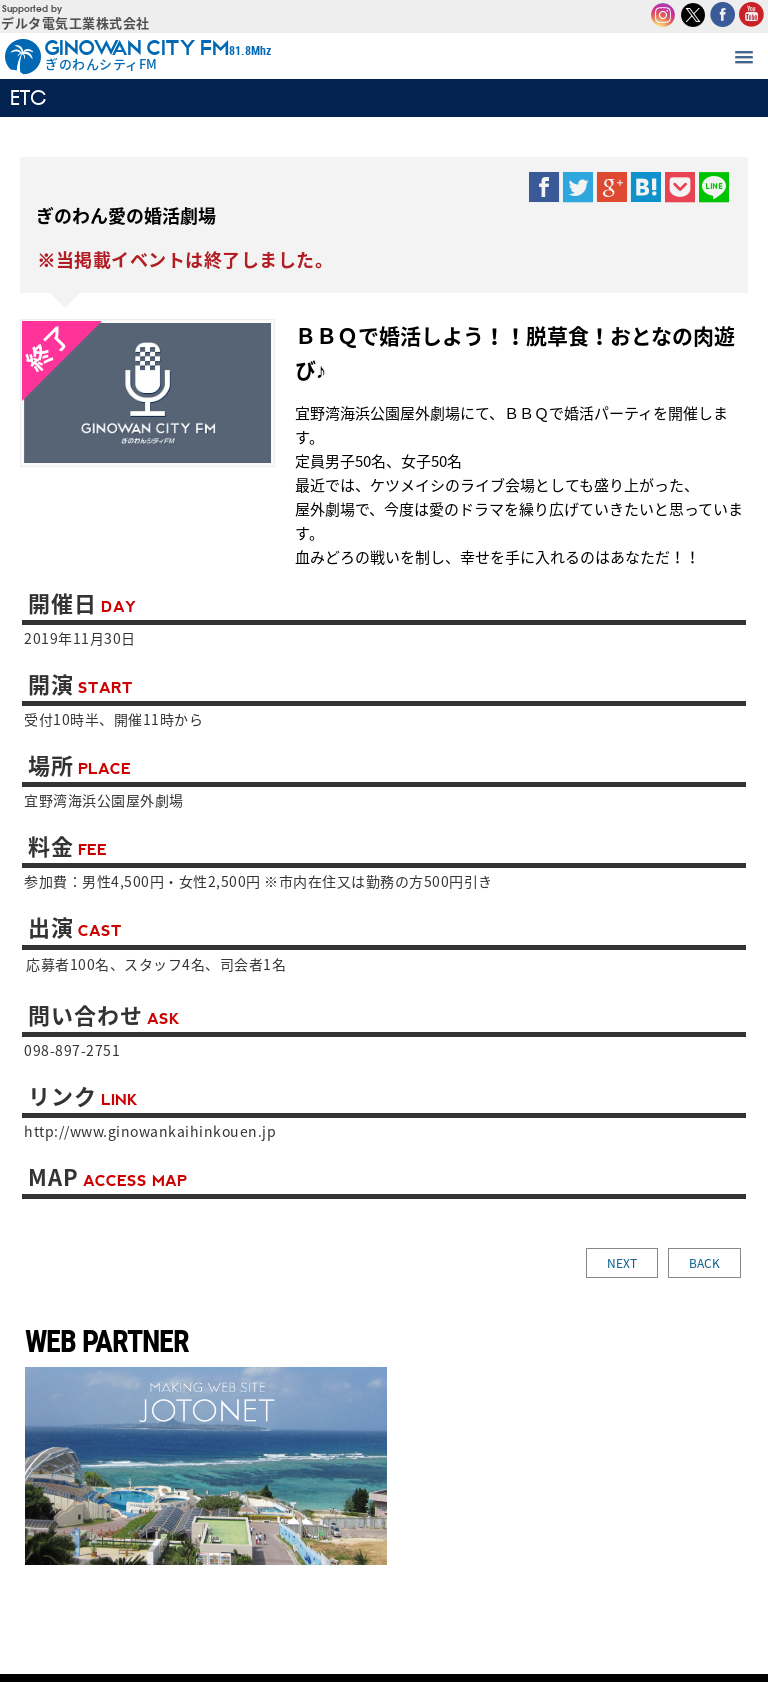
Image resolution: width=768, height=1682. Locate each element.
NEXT (622, 1263)
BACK (704, 1263)
